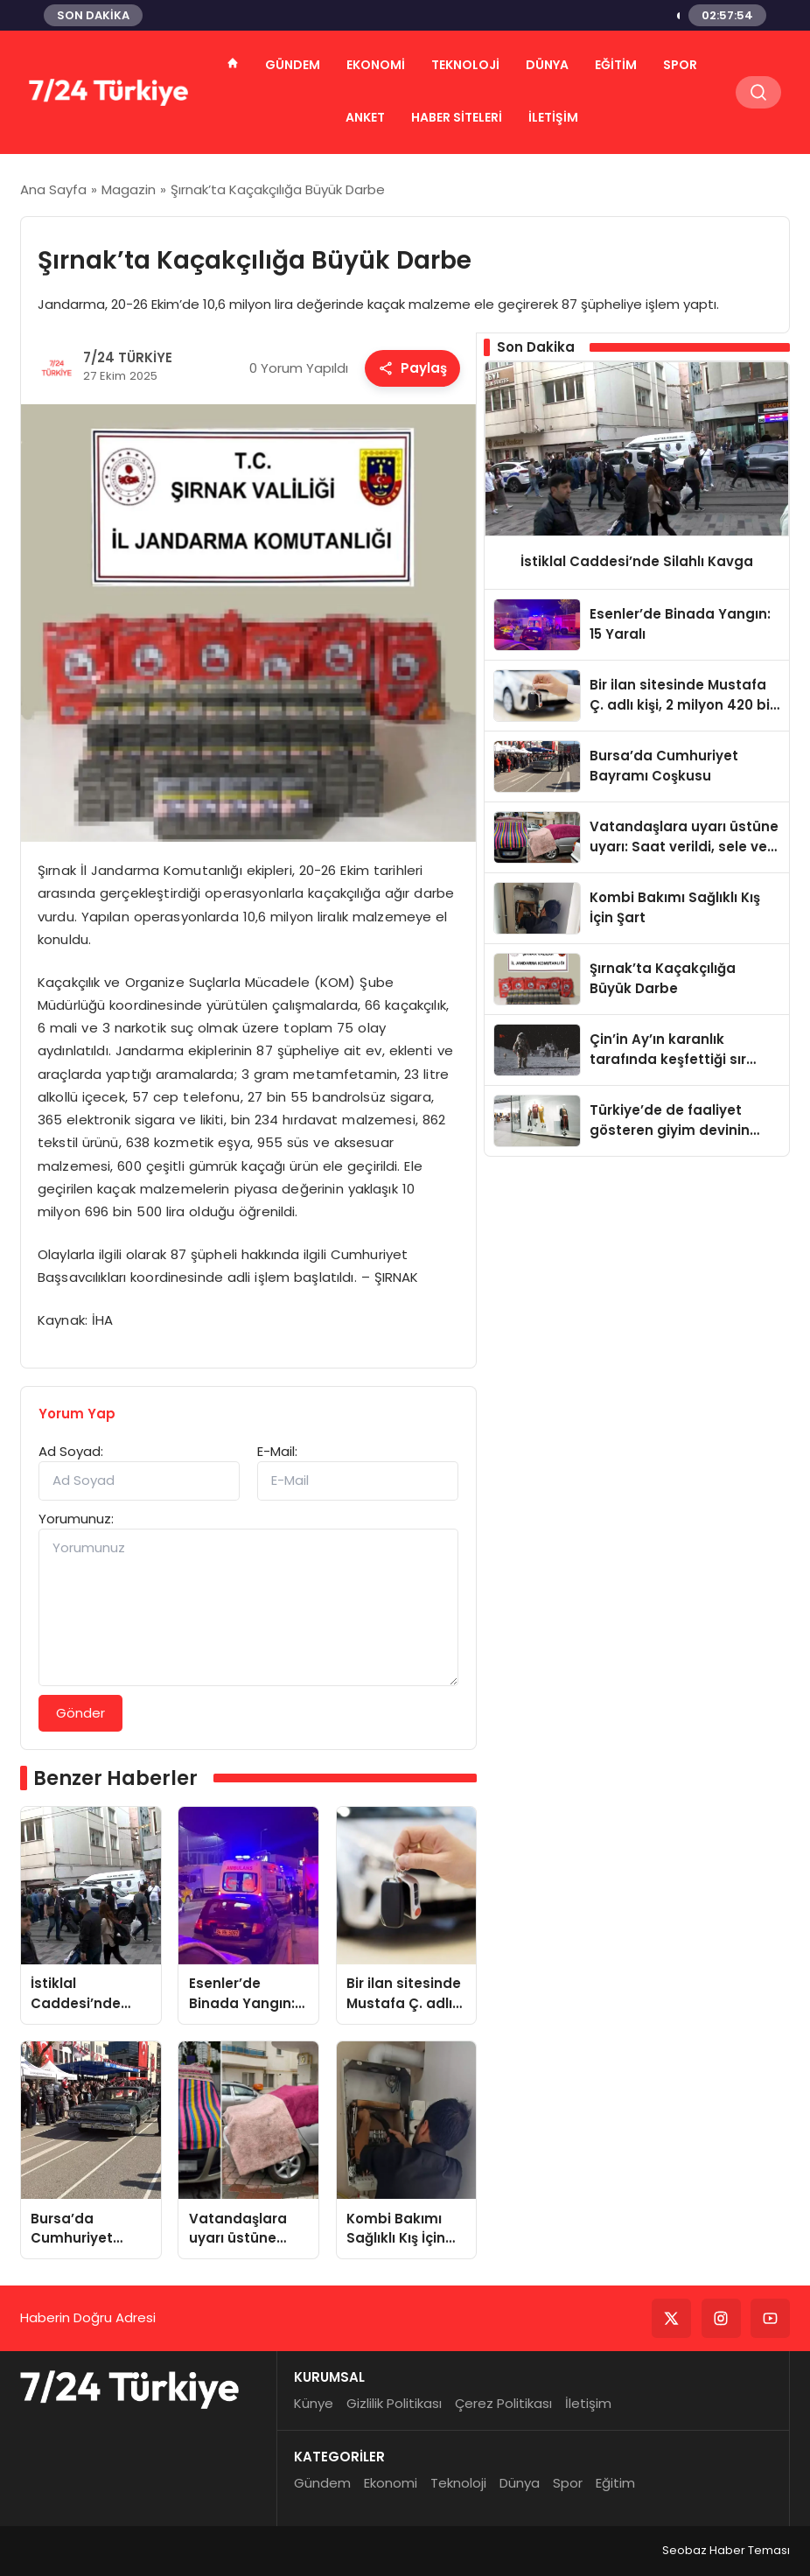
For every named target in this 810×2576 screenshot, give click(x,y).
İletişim (553, 117)
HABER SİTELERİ (456, 117)
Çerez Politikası (503, 2403)
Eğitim (616, 65)
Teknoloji (465, 65)
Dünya (547, 65)
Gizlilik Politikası (394, 2403)
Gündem (292, 65)
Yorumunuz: (76, 1518)
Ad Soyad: (70, 1451)
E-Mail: (277, 1451)
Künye (313, 2403)
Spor (680, 65)
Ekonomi (375, 65)
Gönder (80, 1713)
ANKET (365, 117)
